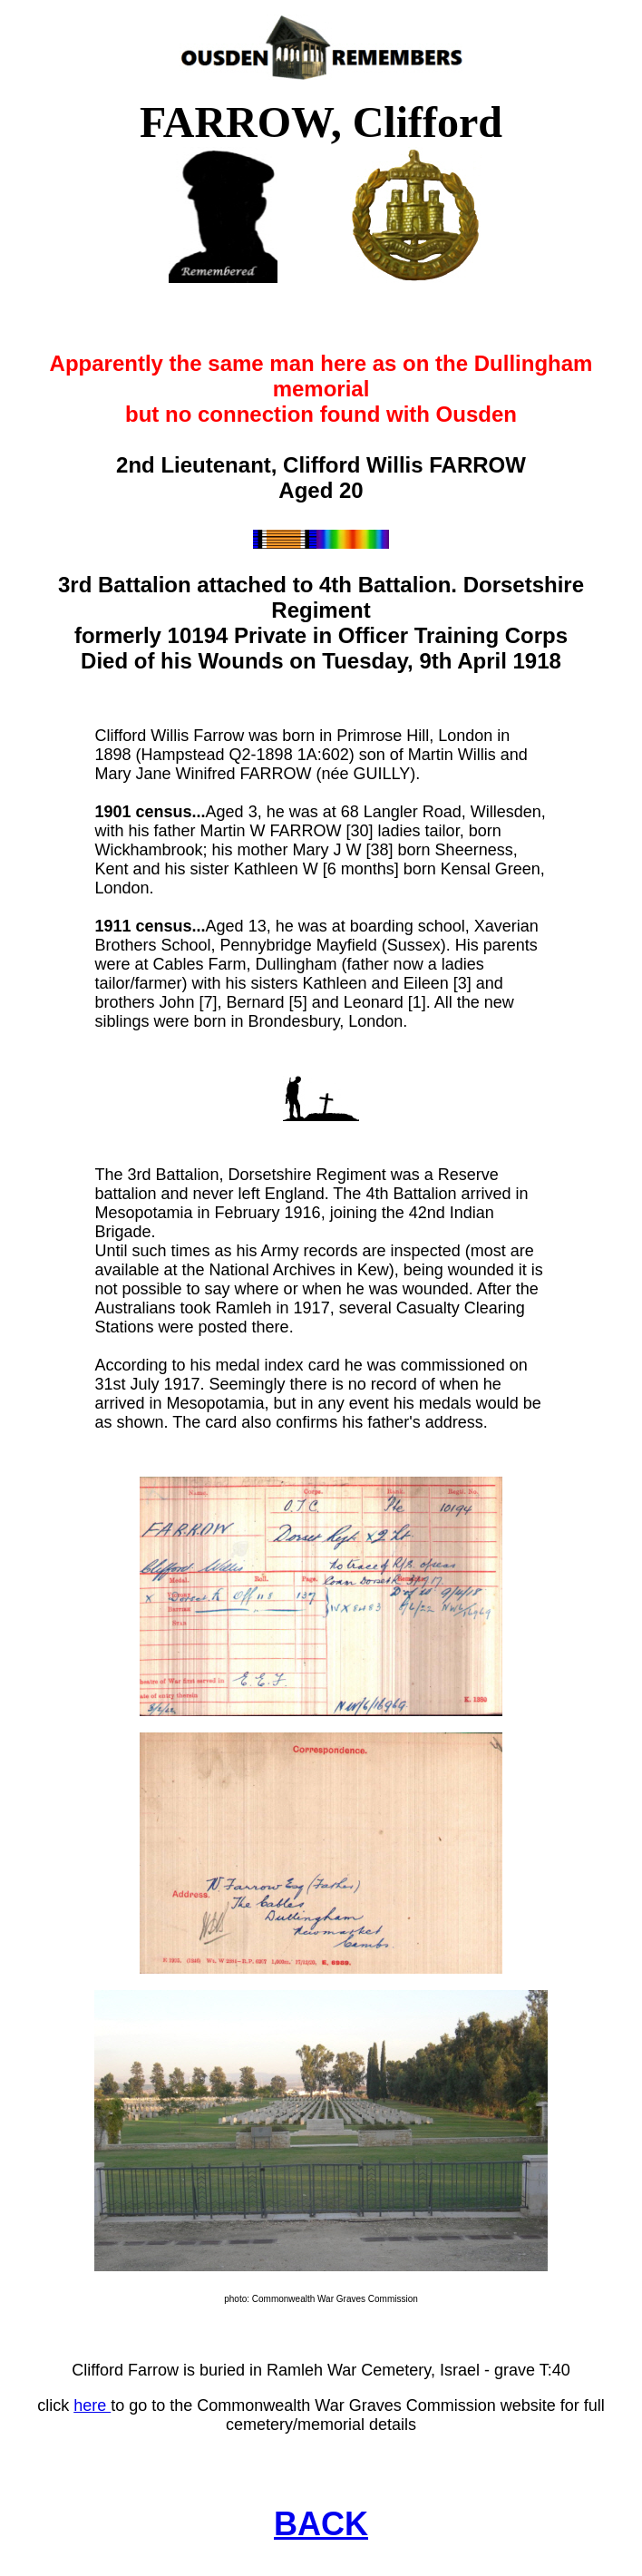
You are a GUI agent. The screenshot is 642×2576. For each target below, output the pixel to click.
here (92, 2405)
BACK (321, 2523)
